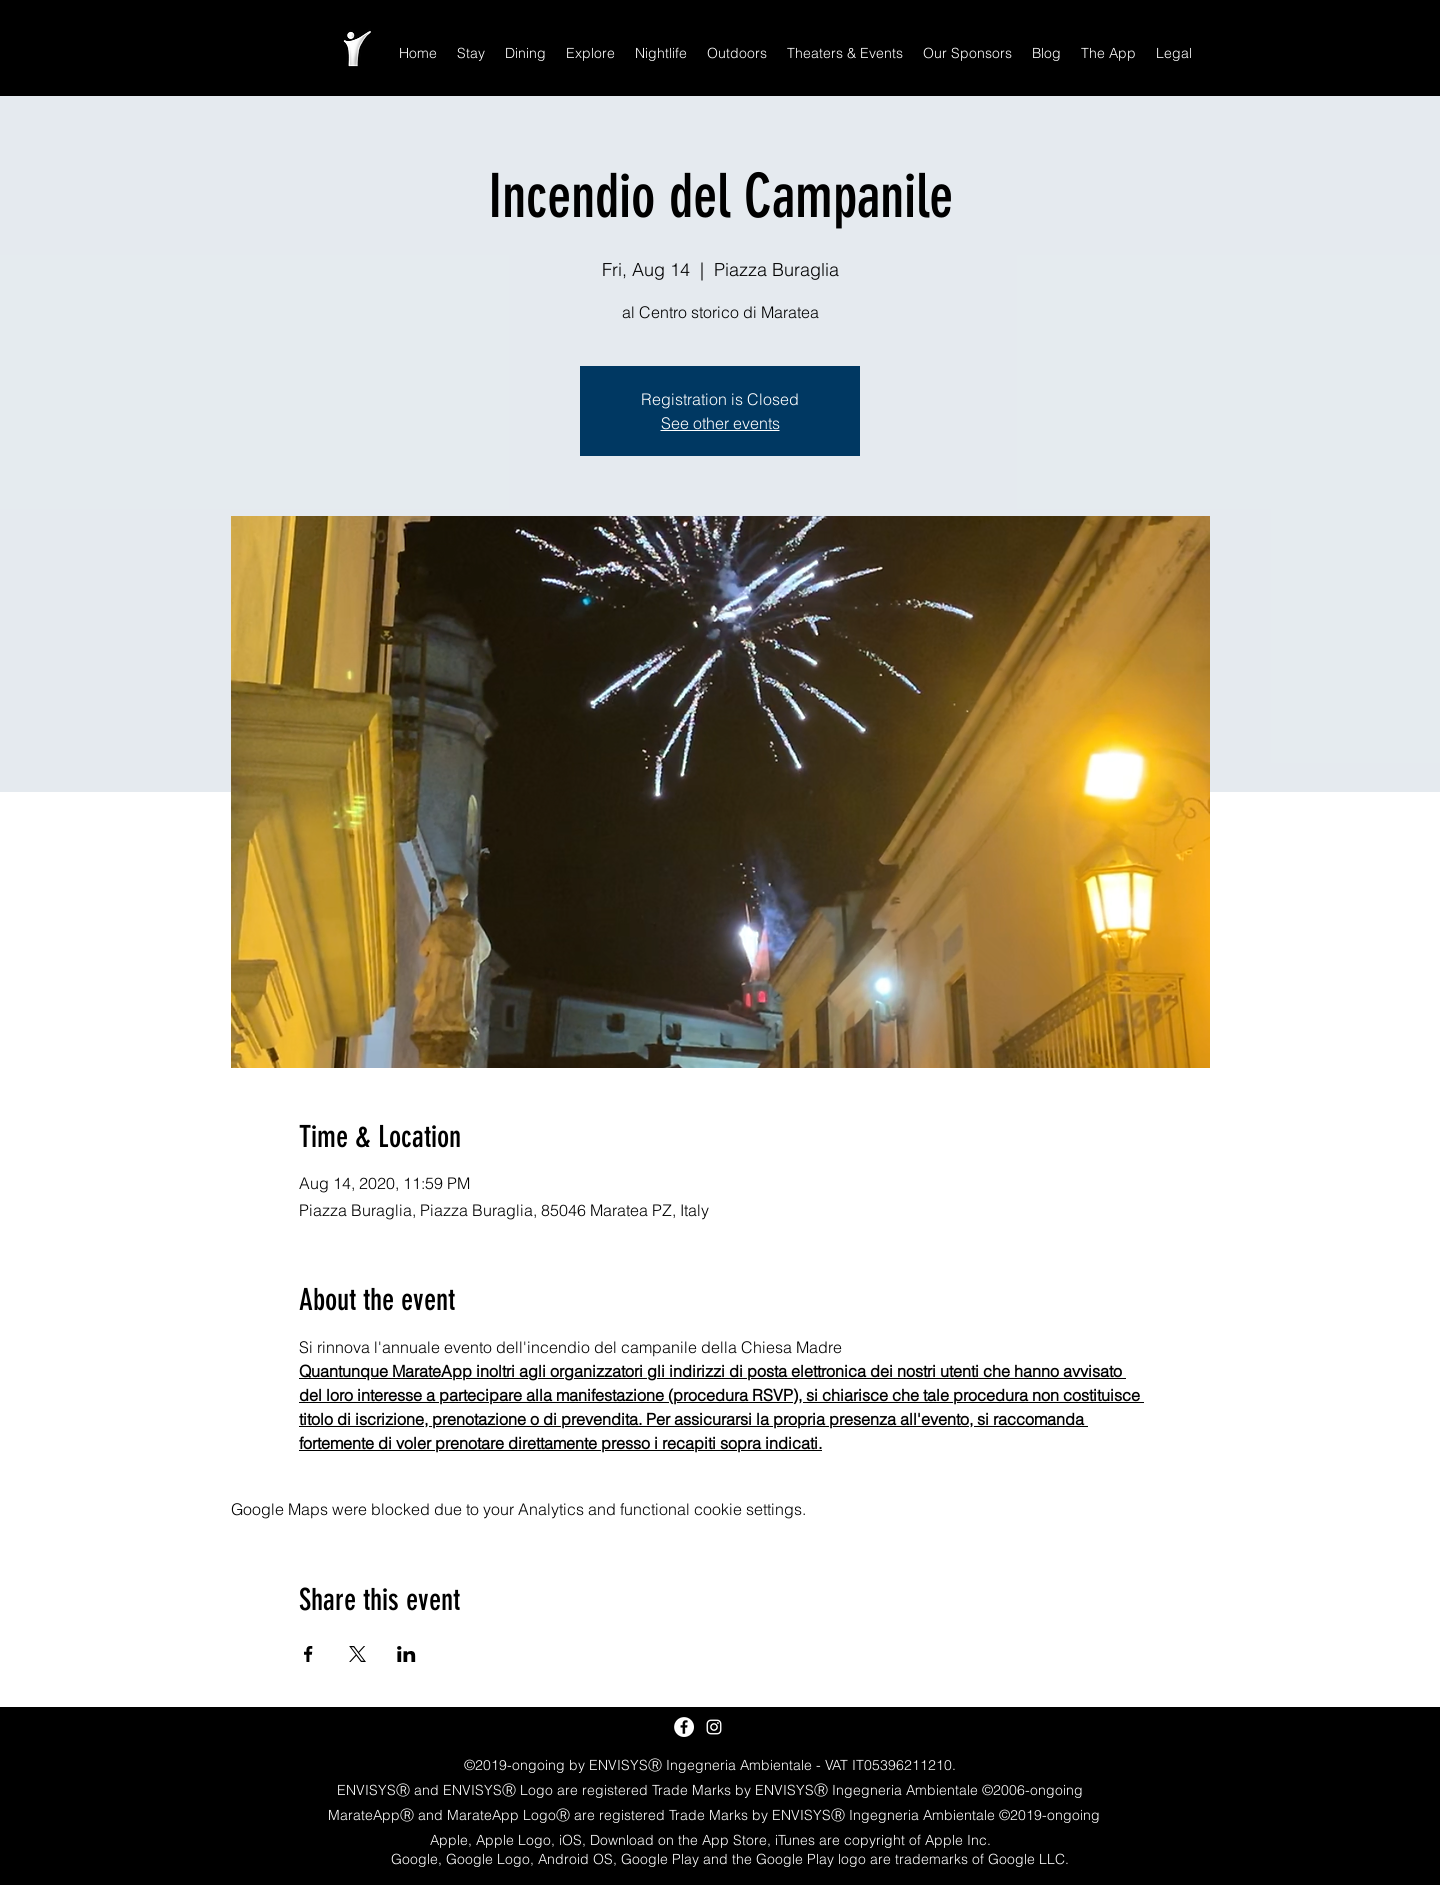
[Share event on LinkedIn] (406, 1654)
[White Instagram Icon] (714, 1727)
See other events (720, 423)
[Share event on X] (357, 1654)
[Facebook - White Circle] (684, 1727)
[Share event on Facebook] (308, 1654)
